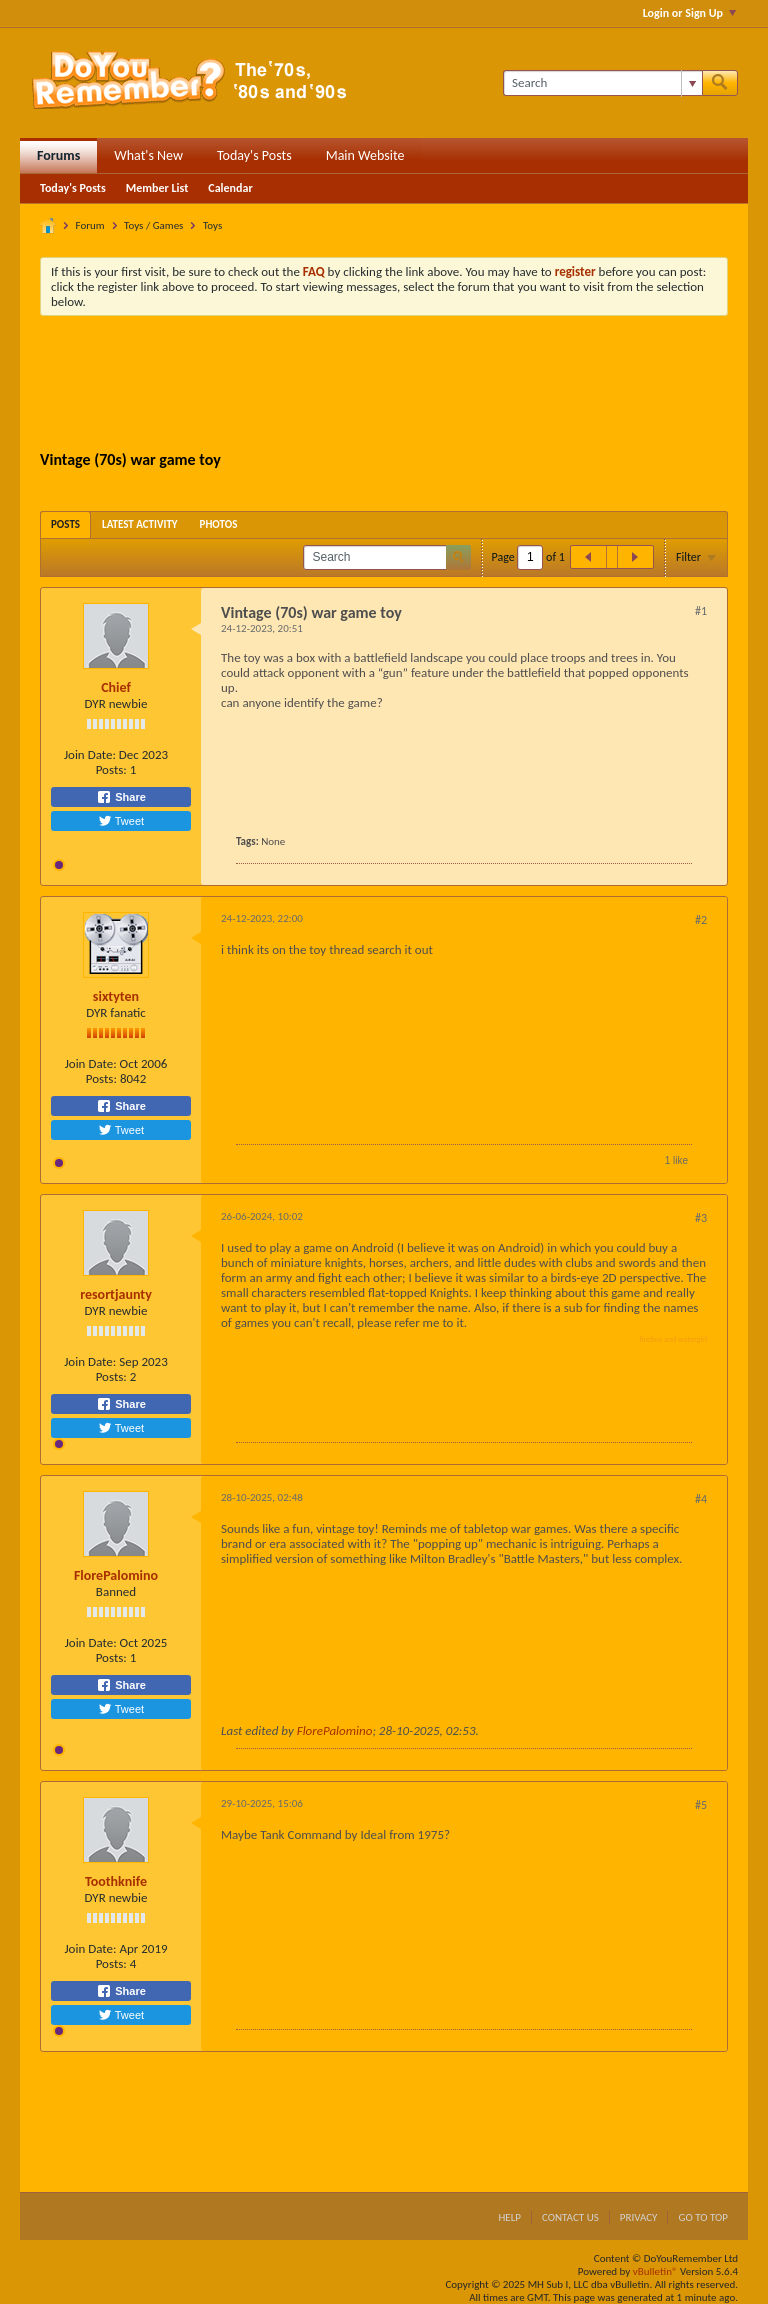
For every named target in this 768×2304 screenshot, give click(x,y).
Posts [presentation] (65, 524)
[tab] (65, 524)
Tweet (121, 821)
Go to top (703, 2217)
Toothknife (116, 1881)
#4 (701, 1499)
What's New (148, 155)
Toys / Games (153, 225)
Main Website (365, 155)
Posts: (111, 769)
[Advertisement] (404, 386)
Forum (90, 225)
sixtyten (116, 996)
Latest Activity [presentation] (140, 524)
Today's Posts (254, 155)
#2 (701, 920)
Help (509, 2217)
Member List (157, 188)
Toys (212, 225)
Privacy (639, 2217)
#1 (701, 611)
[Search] (602, 83)
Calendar (230, 188)
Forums (58, 155)
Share (121, 797)
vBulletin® (655, 2271)
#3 (701, 1218)
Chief (116, 687)
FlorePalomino (116, 1575)
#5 (701, 1805)
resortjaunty (116, 1294)
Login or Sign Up (689, 13)
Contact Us (570, 2217)
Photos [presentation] (219, 524)
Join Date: (90, 754)
